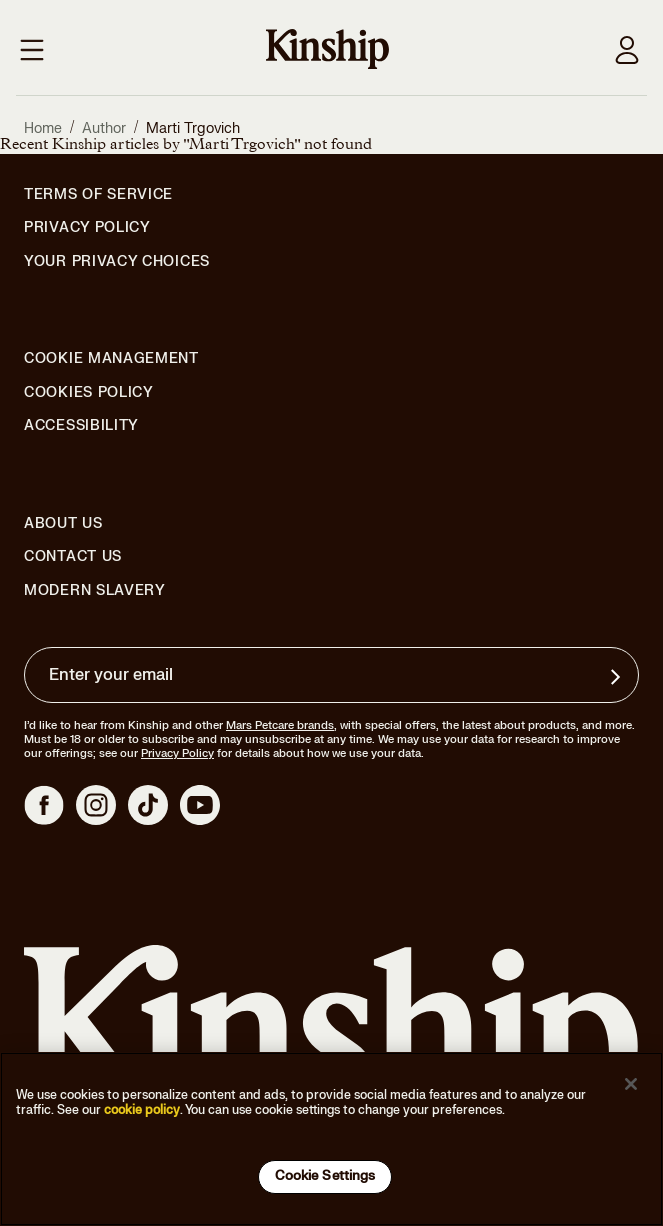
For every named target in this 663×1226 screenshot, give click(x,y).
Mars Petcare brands (280, 725)
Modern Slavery (95, 591)
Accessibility (81, 426)
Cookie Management (111, 358)
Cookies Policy (89, 393)
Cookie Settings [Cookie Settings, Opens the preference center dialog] (325, 1176)
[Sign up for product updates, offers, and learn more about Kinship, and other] (618, 677)
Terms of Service (98, 194)
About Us (63, 523)
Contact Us (73, 556)
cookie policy (142, 1110)
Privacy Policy (87, 228)
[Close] (631, 1084)
